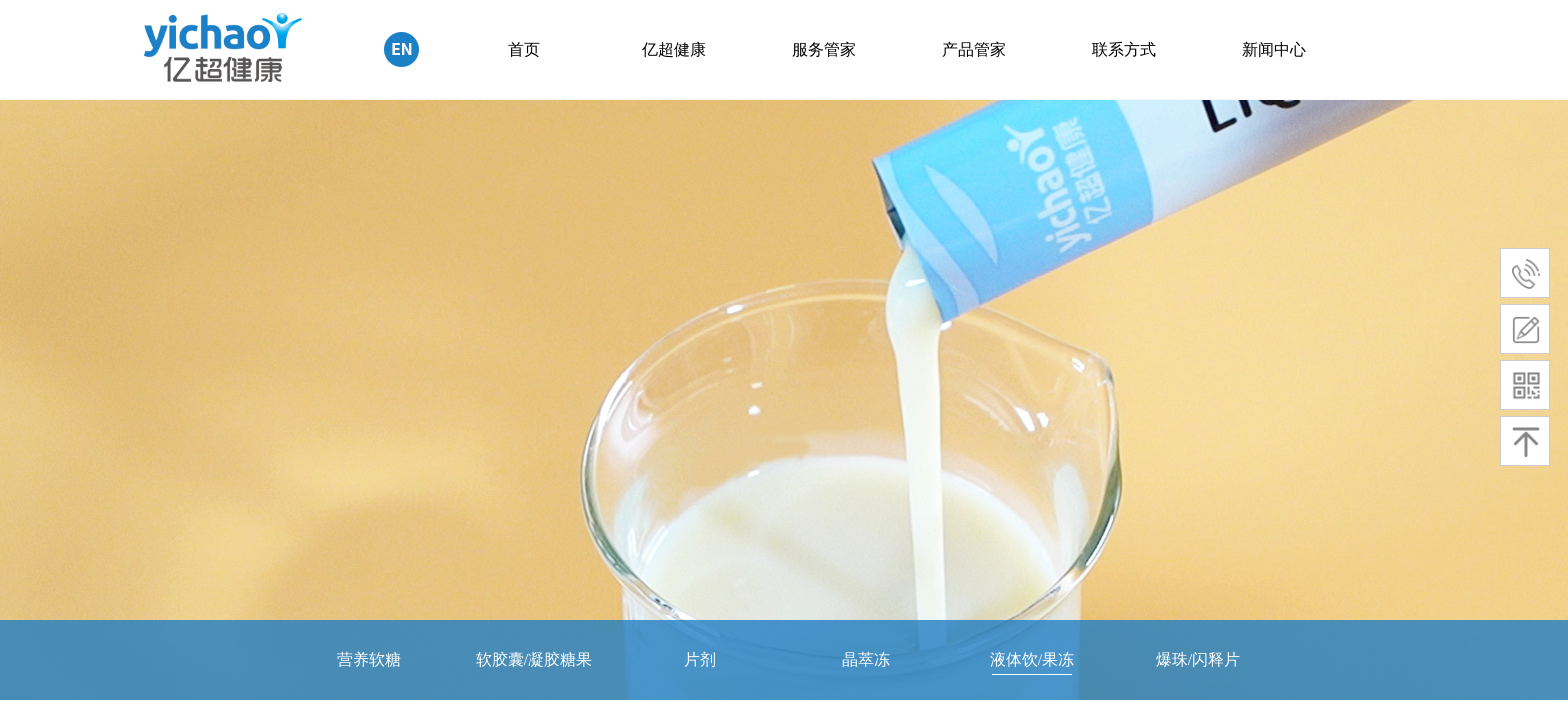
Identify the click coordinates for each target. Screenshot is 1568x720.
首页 (524, 49)
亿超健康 (674, 49)
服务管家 (824, 49)
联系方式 (1124, 49)
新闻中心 (1274, 49)
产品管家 (974, 49)
